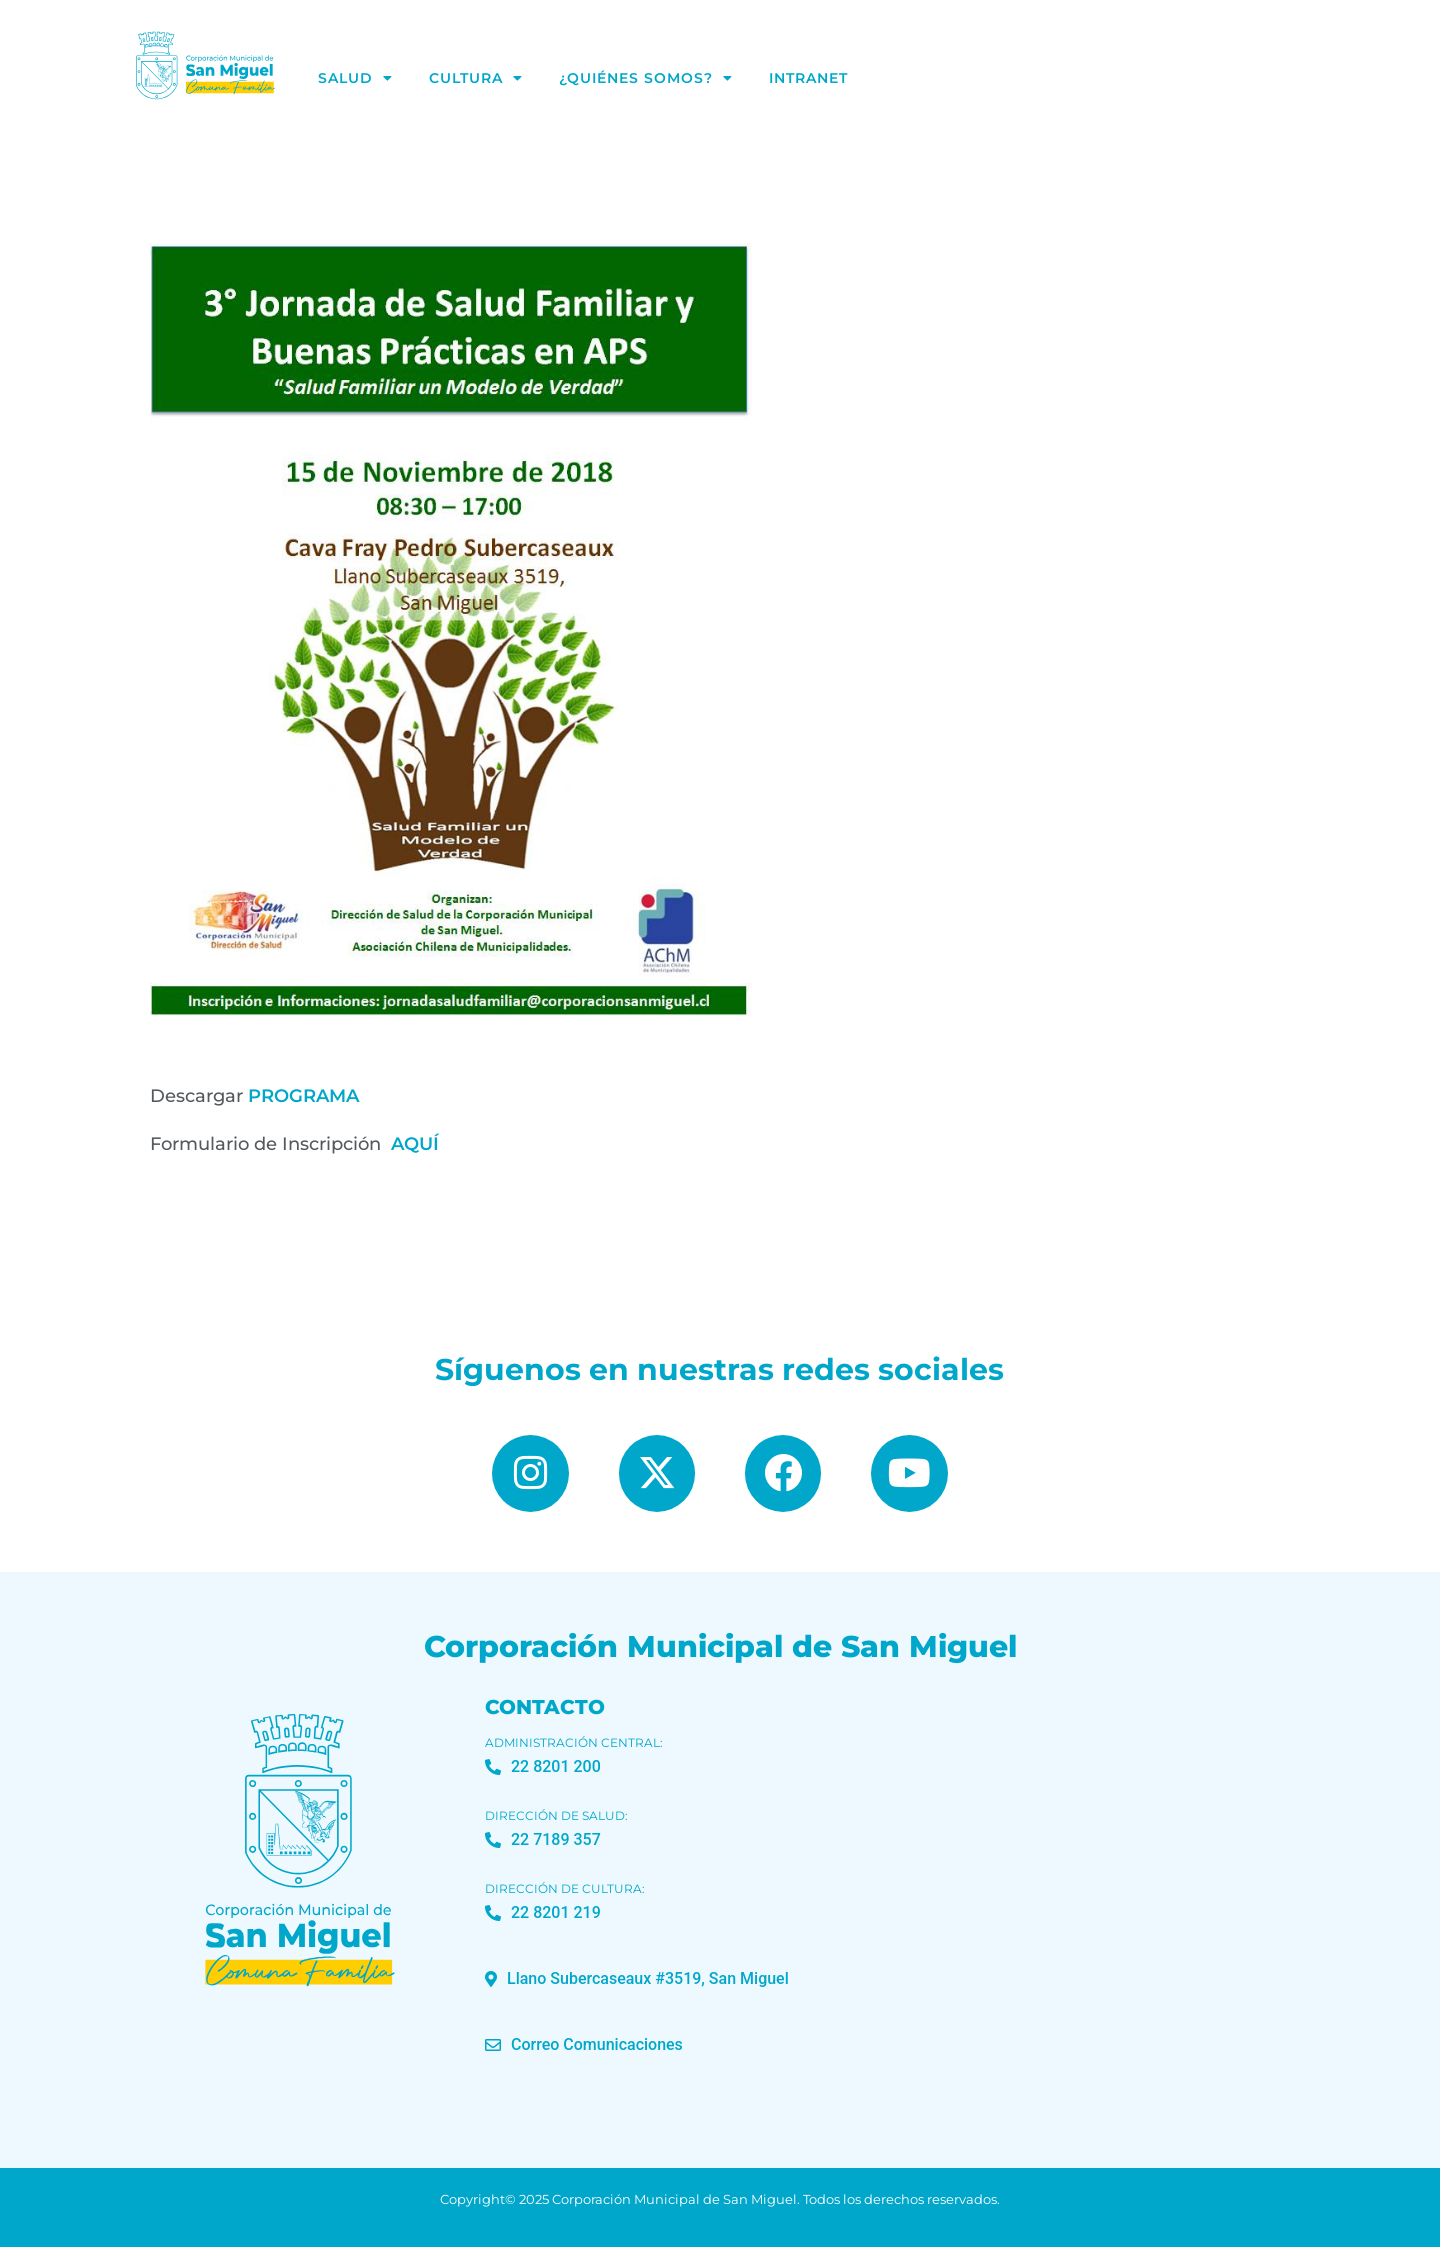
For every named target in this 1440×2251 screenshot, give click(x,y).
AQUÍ (415, 1144)
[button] (637, 1982)
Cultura (476, 78)
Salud (355, 78)
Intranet (808, 78)
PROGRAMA (303, 1096)
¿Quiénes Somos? (646, 78)
